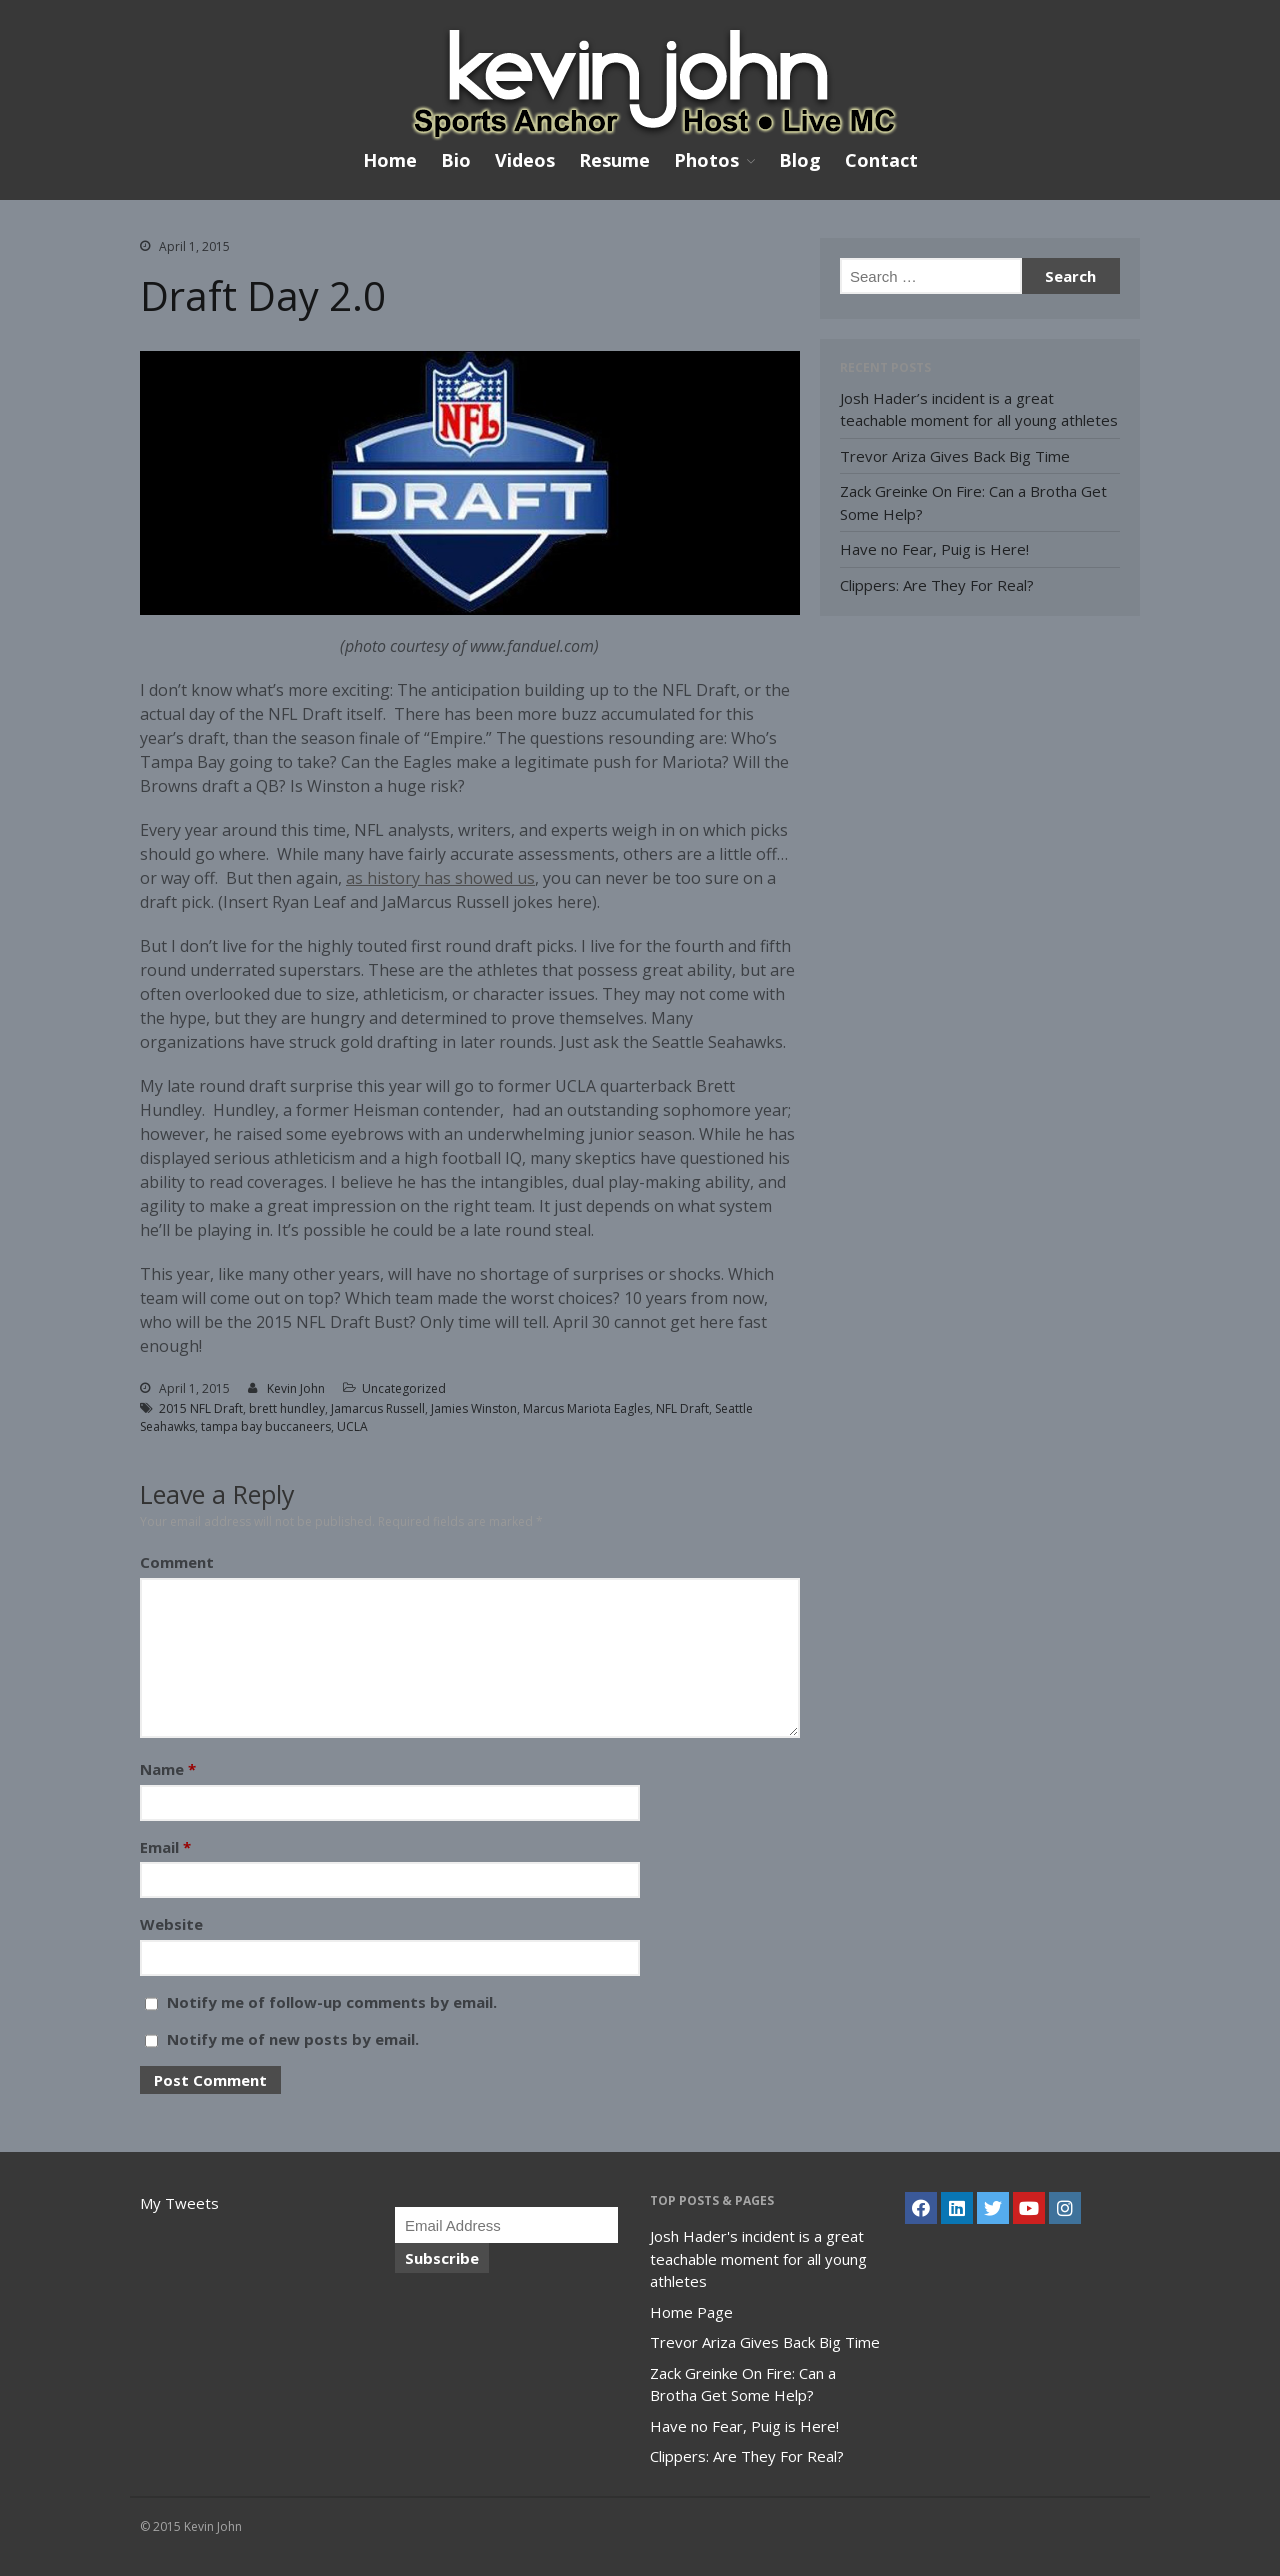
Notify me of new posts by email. (293, 2039)
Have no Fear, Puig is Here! (934, 549)
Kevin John (296, 1388)
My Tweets (179, 2203)
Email (165, 1847)
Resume (614, 160)
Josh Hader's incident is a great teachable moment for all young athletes (758, 2258)
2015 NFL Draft (201, 1408)
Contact (881, 160)
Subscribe (442, 2258)
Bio (456, 160)
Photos (706, 161)
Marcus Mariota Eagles (586, 1408)
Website (171, 1924)
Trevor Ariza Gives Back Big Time (955, 456)
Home (390, 160)
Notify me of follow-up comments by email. (332, 2002)
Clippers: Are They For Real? (937, 585)
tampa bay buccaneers (266, 1426)
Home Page (691, 2312)
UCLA (352, 1426)
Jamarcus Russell (378, 1408)
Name (168, 1769)
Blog (800, 160)
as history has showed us (440, 878)
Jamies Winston (474, 1408)
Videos (525, 160)
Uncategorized (404, 1388)
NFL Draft (682, 1408)
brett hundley (287, 1408)
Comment (177, 1562)
